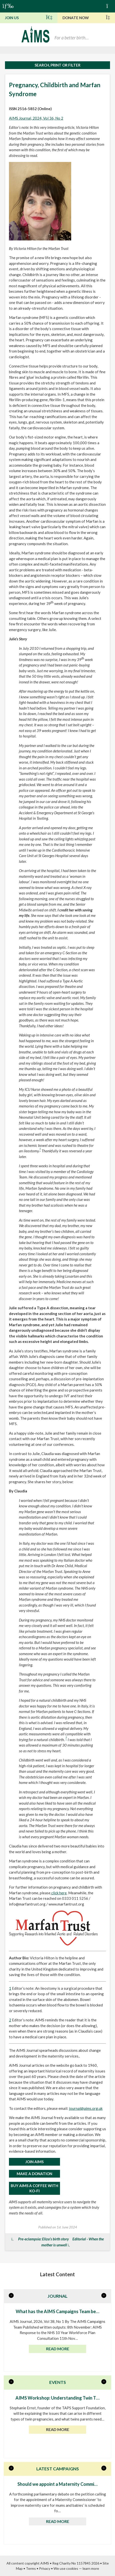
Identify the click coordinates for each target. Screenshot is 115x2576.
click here (59, 1893)
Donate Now (86, 17)
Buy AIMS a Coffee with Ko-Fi (34, 2188)
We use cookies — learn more (76, 2568)
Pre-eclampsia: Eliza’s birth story (43, 2239)
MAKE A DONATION (34, 2173)
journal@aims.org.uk (86, 2108)
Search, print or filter (57, 65)
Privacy (44, 2568)
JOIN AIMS (34, 2161)
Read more (57, 2348)
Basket (109, 5)
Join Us (29, 17)
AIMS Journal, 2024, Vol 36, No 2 (36, 118)
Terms (31, 2568)
